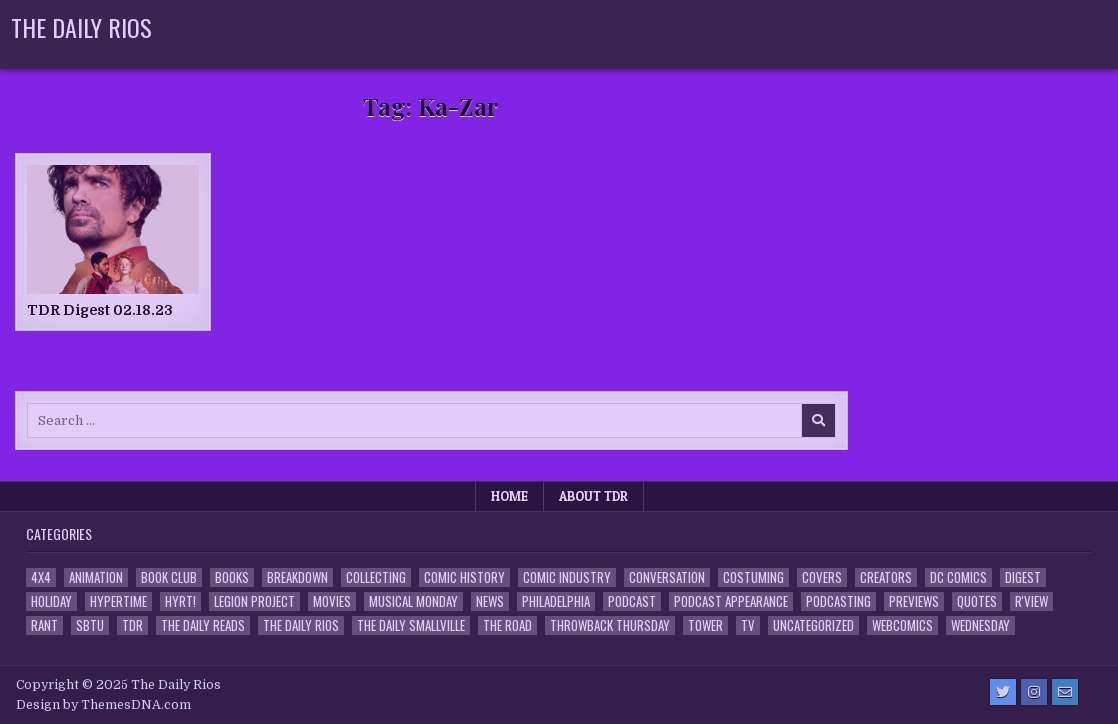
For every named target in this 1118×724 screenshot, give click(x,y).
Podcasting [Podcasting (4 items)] (838, 601)
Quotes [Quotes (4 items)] (977, 601)
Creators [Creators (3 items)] (886, 577)
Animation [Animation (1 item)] (96, 577)
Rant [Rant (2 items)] (44, 625)
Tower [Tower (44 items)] (705, 625)
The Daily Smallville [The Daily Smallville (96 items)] (411, 625)
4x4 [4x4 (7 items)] (41, 577)
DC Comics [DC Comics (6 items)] (958, 577)
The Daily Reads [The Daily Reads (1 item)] (203, 625)
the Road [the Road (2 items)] (507, 625)
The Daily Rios (81, 27)
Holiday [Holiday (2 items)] (51, 601)
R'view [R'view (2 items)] (1031, 601)
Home (509, 496)
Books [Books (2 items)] (232, 577)
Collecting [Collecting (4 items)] (376, 577)
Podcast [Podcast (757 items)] (632, 601)
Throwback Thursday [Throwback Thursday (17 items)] (610, 625)
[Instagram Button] (1034, 692)
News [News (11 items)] (490, 601)
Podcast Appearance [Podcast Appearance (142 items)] (731, 601)
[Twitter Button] (1003, 692)
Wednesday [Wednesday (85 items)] (980, 625)
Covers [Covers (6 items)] (822, 577)
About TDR (593, 496)
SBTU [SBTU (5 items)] (90, 625)
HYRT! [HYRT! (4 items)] (180, 601)
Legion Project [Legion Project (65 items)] (254, 601)
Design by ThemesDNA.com (103, 705)
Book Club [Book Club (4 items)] (169, 577)
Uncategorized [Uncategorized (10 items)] (813, 625)
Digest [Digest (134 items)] (1023, 577)
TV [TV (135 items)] (748, 625)
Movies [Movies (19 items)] (332, 601)
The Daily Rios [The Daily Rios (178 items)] (301, 625)
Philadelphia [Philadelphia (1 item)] (556, 601)
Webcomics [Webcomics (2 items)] (902, 625)
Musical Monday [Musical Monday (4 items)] (413, 601)
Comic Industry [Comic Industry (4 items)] (567, 577)
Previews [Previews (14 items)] (914, 601)
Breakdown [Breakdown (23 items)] (297, 577)
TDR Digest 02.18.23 (100, 310)
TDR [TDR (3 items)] (132, 625)
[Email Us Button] (1065, 692)
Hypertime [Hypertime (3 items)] (118, 601)
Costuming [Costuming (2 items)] (753, 577)
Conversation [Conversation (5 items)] (667, 577)
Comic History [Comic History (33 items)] (464, 577)
